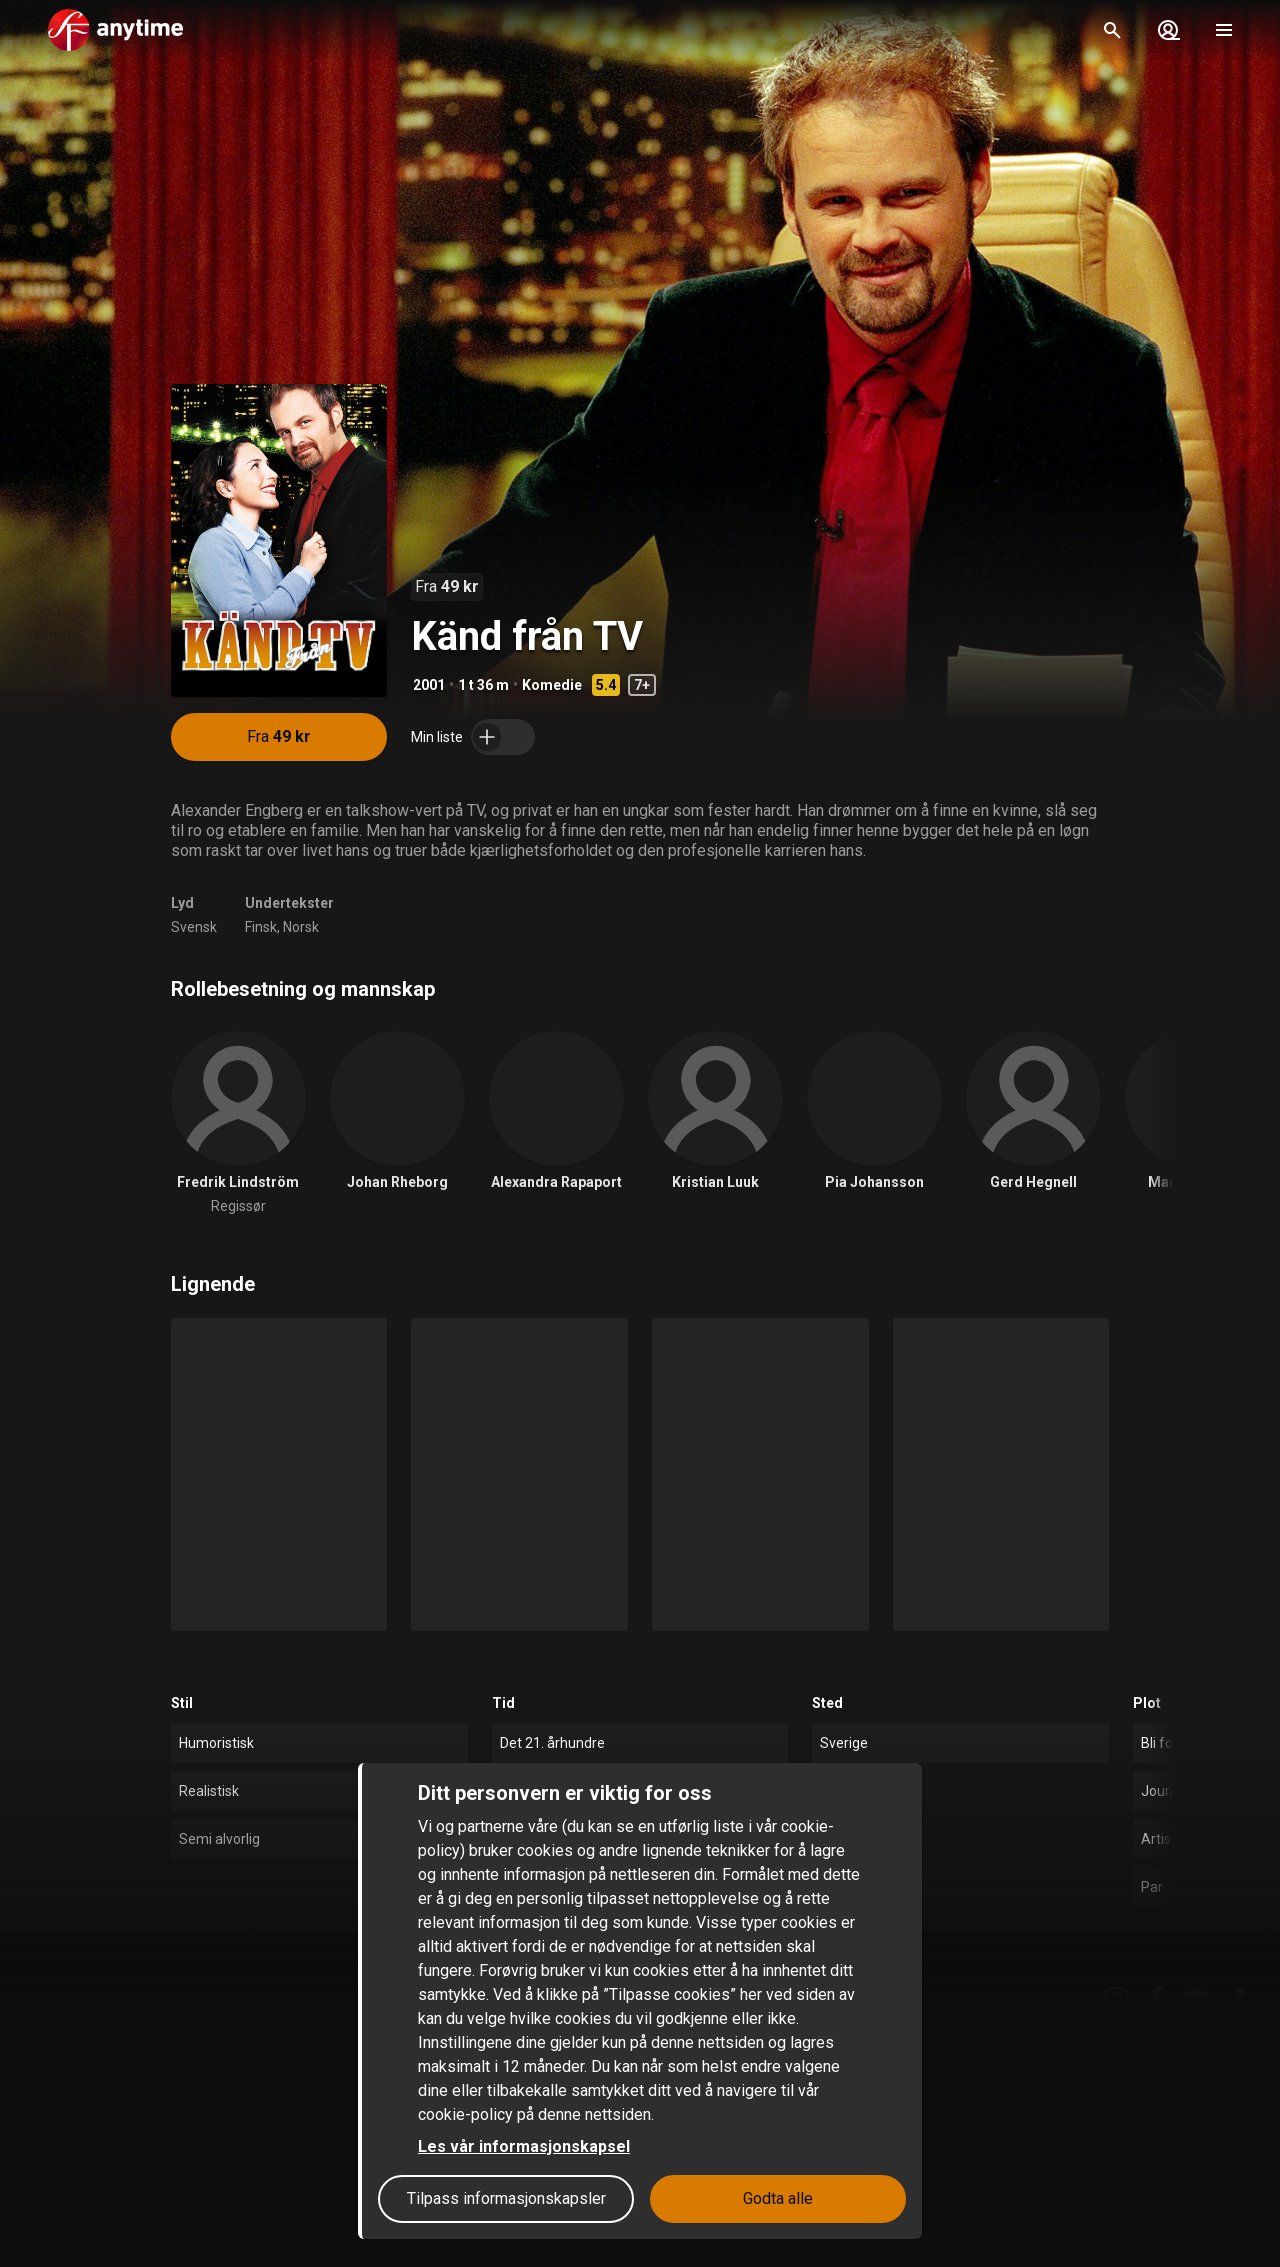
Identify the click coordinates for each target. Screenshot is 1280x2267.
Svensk (194, 927)
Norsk (301, 927)
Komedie (552, 685)
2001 (429, 685)
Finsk (261, 927)
